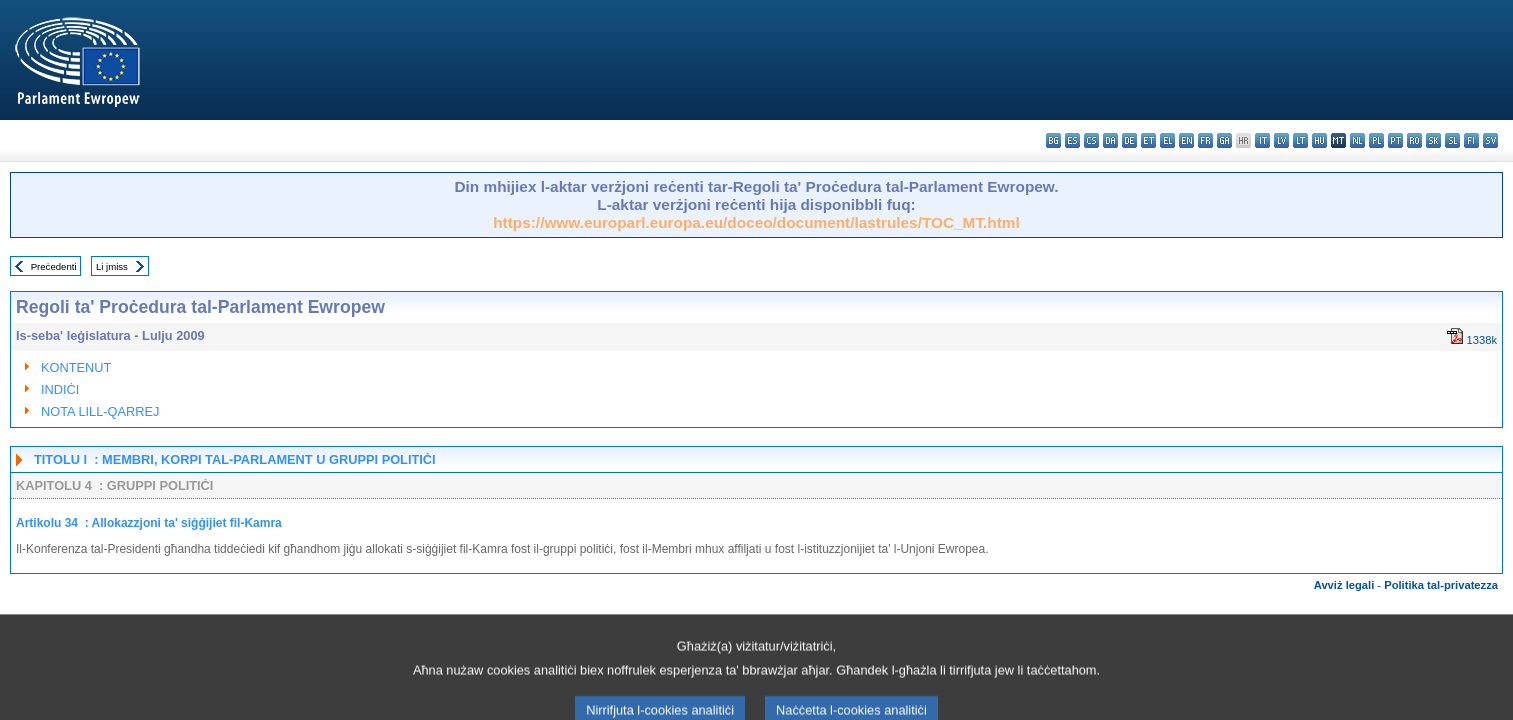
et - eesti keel (1148, 140)
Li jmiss (112, 266)
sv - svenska (1490, 140)
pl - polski (1376, 140)
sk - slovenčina (1433, 140)
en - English (1186, 140)
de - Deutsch (1129, 140)
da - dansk (1110, 140)
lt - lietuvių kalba (1300, 140)
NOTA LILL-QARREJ (100, 411)
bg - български (1053, 140)
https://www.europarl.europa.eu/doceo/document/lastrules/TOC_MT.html (756, 222)
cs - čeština (1091, 140)
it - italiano (1262, 140)
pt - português (1395, 140)
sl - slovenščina (1452, 140)
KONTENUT (76, 367)
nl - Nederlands (1357, 140)
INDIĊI (60, 389)
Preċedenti (54, 266)
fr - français (1205, 140)
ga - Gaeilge (1224, 140)
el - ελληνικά (1167, 140)
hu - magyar (1319, 140)
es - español (1072, 140)
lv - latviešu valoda (1281, 140)
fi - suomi (1471, 140)
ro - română (1414, 140)
